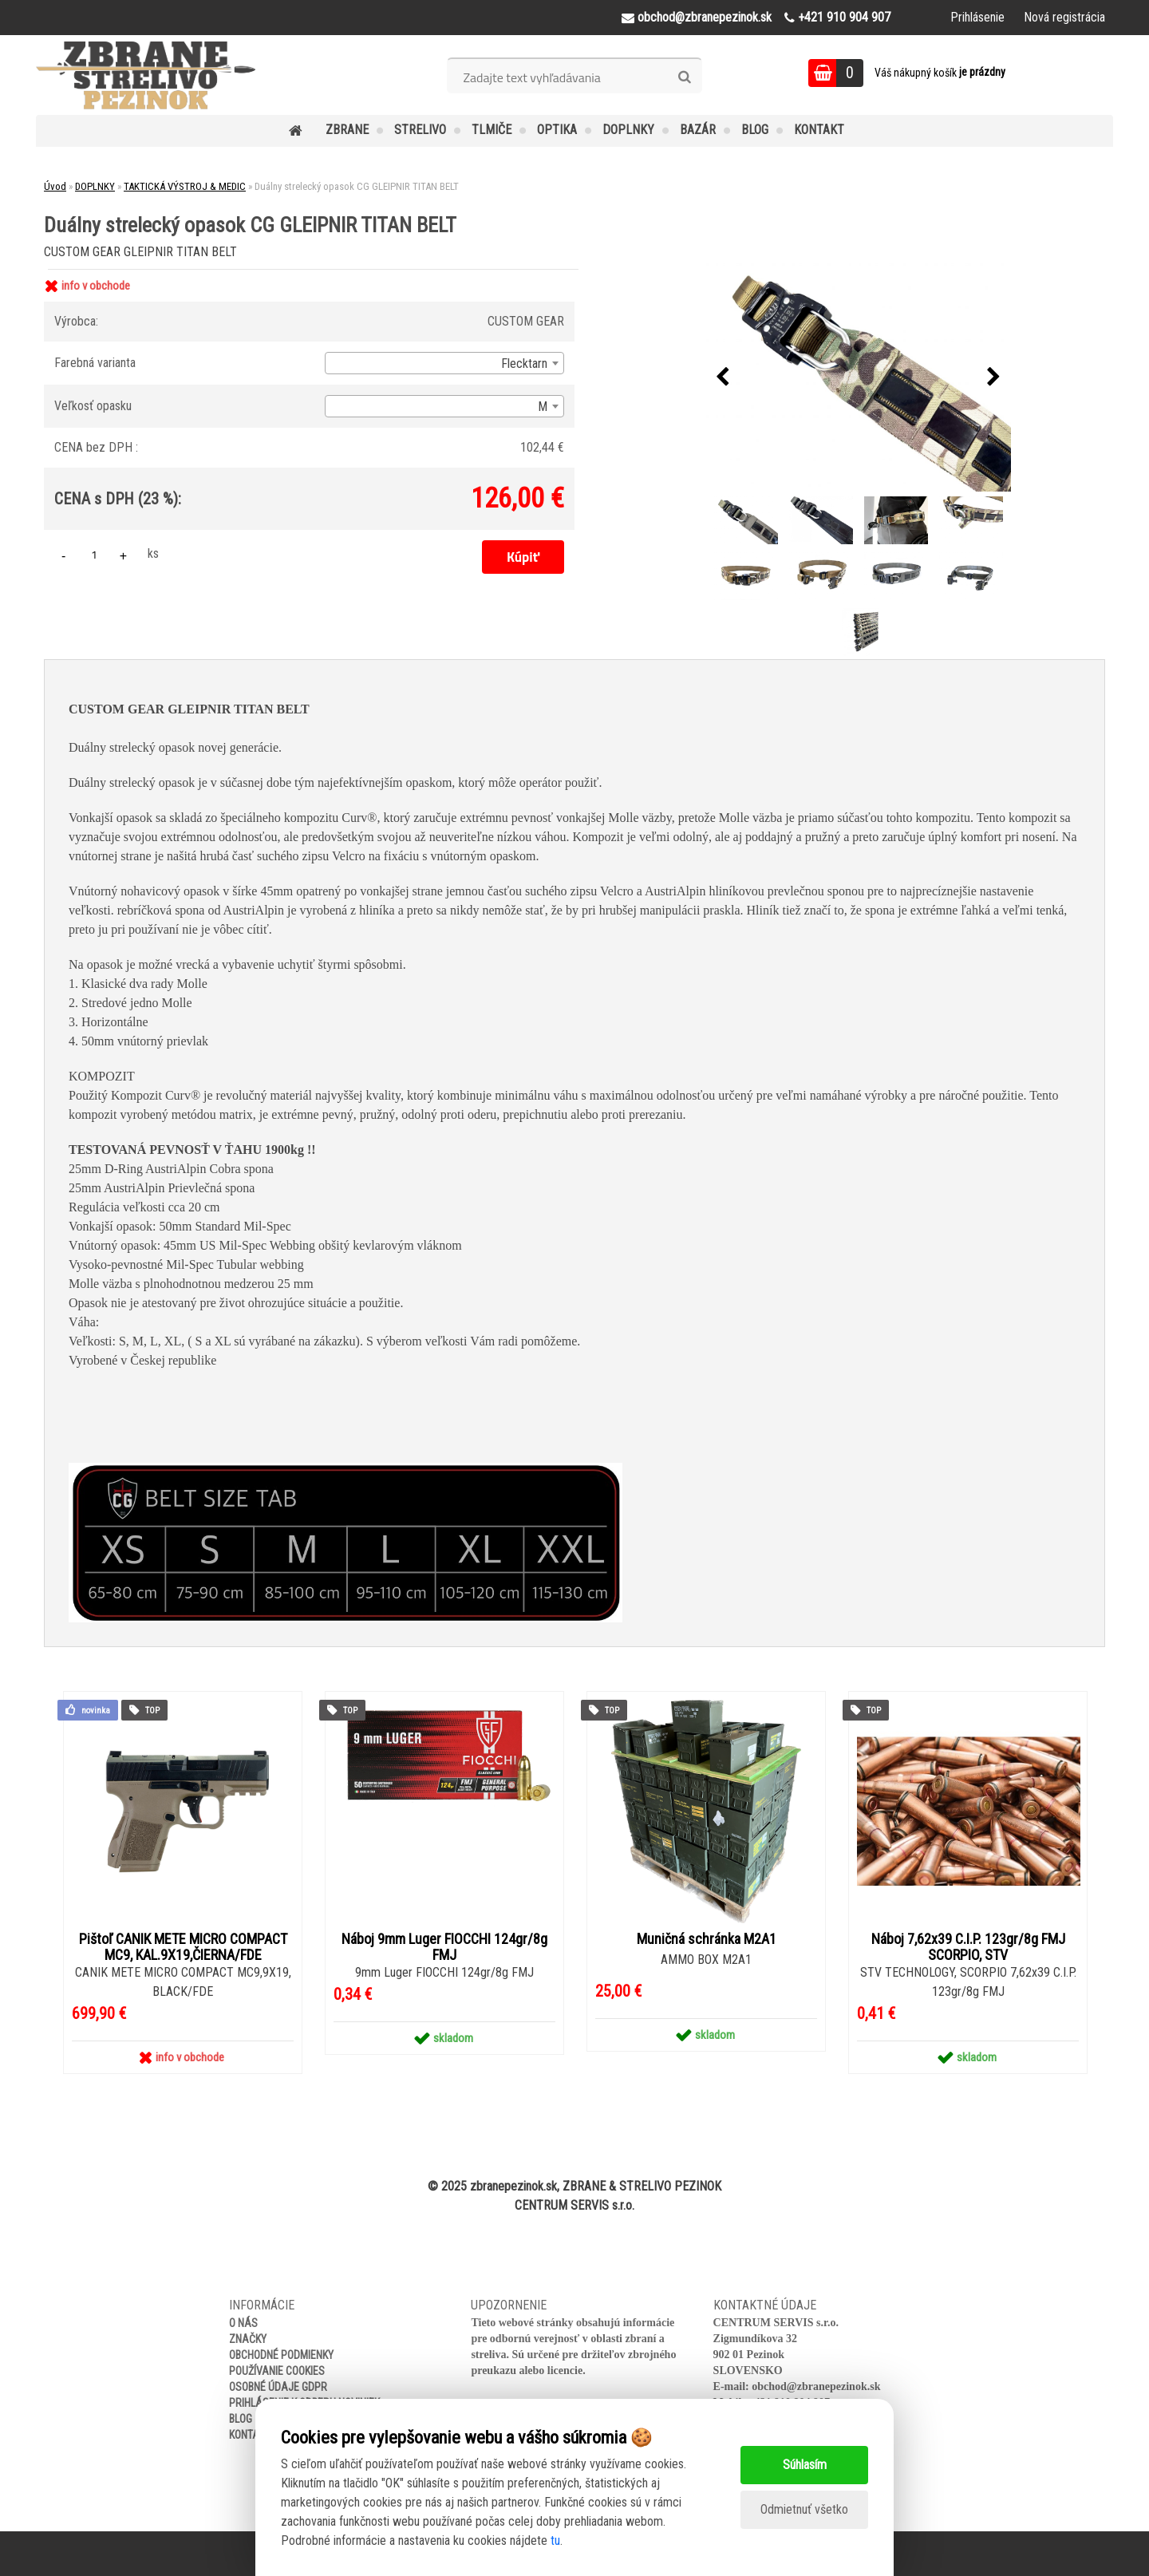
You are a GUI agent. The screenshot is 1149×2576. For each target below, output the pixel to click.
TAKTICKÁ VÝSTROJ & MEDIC (185, 186)
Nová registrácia (1064, 17)
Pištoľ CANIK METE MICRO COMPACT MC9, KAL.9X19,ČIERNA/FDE (183, 1947)
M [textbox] (542, 406)
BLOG (754, 129)
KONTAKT (819, 129)
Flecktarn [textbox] (524, 363)
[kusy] (94, 554)
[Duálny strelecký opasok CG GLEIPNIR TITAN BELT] (858, 377)
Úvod (55, 186)
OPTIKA (557, 129)
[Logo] (145, 75)
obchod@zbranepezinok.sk (816, 2386)
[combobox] (444, 363)
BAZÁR (698, 129)
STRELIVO (420, 129)
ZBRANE (347, 129)
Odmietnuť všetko (804, 2509)
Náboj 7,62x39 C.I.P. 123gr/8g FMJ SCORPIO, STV (968, 1947)
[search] (684, 77)
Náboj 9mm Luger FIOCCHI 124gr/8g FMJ (444, 1947)
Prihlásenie (977, 17)
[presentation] (723, 377)
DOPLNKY (628, 129)
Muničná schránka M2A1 (706, 1939)
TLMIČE (491, 129)
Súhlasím (805, 2464)
